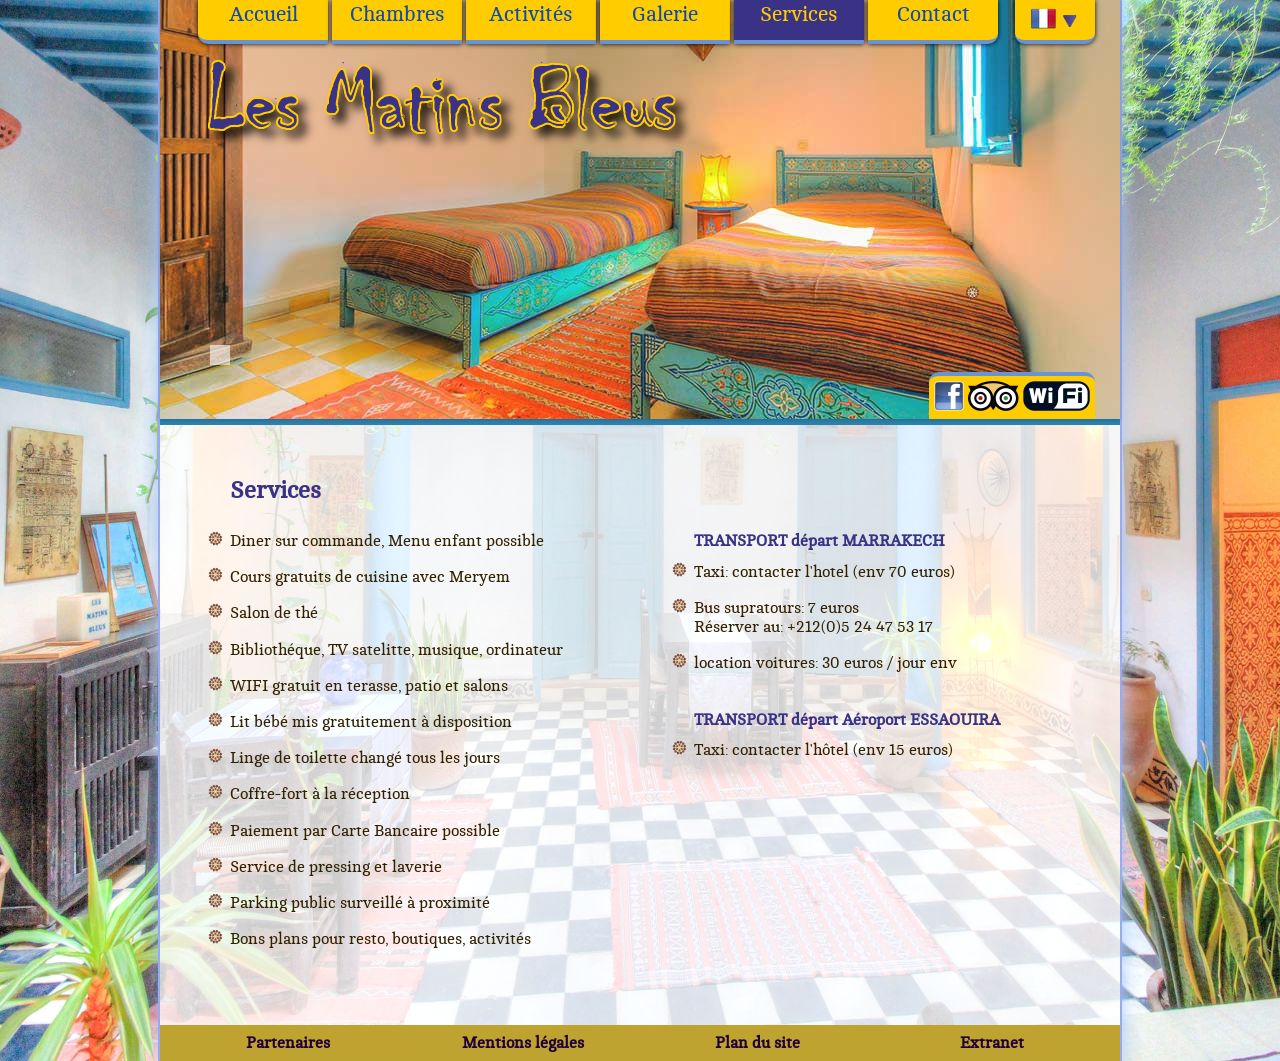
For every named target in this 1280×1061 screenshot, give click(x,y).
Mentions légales (523, 1043)
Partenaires (288, 1043)
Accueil (263, 14)
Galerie (665, 14)
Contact (933, 14)
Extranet (992, 1043)
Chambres (397, 14)
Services (799, 14)
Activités (531, 14)
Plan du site (757, 1043)
